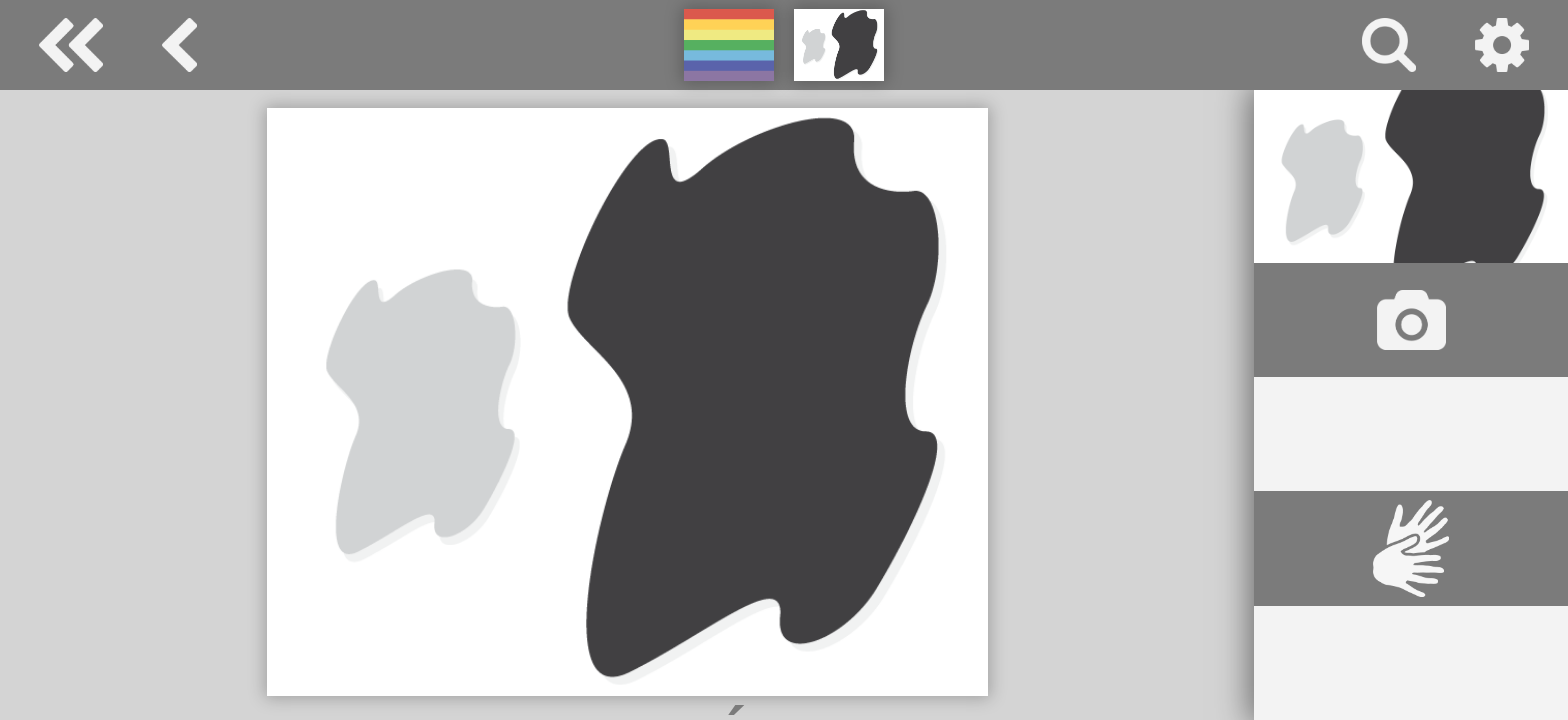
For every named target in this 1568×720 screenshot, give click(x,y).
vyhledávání (1389, 45)
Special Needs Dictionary (71, 45)
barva (179, 45)
